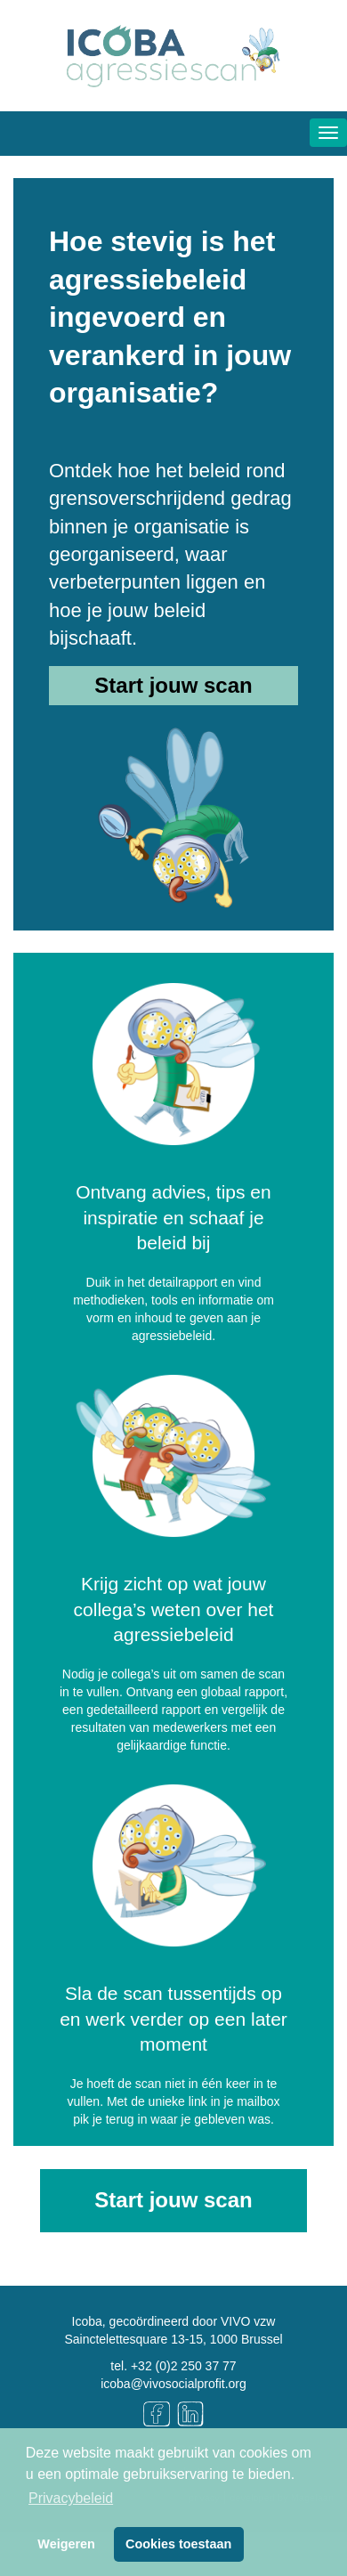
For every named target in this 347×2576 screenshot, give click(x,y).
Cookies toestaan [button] (178, 2544)
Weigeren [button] (66, 2544)
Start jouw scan (173, 685)
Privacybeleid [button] (70, 2498)
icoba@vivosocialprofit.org (173, 2384)
